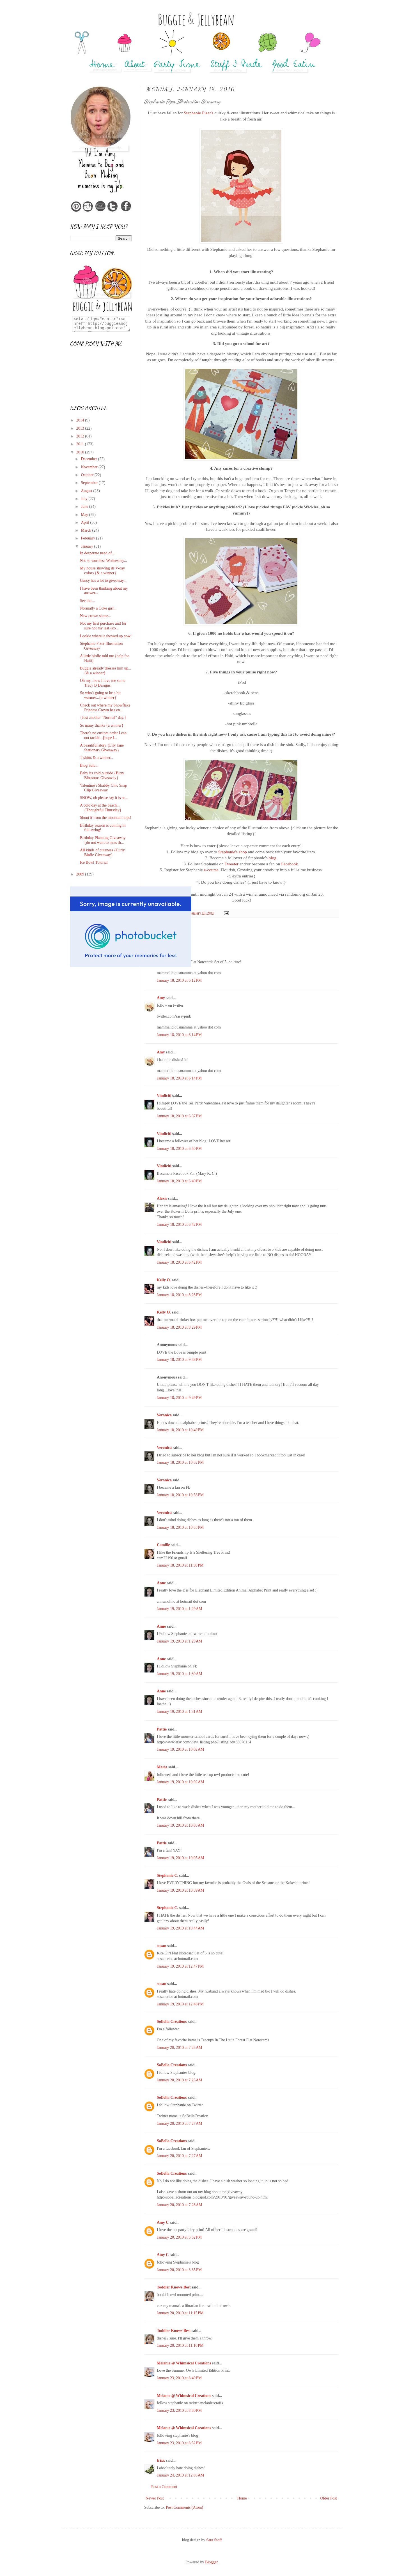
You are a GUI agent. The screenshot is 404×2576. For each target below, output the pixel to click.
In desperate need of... (97, 553)
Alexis (162, 1198)
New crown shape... (95, 616)
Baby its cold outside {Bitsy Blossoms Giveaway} (102, 775)
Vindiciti (164, 1096)
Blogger (211, 2562)
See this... (87, 601)
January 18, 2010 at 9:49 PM (179, 1398)
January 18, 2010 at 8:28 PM (179, 1295)
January (87, 546)
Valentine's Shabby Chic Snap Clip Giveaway (103, 787)
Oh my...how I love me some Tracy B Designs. (102, 682)
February (88, 538)
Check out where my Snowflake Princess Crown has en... (105, 707)
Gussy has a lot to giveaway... (103, 580)
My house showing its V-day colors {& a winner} (102, 570)
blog (272, 857)
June (85, 506)
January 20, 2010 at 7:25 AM (179, 2047)
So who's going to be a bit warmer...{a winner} (100, 695)
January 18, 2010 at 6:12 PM (179, 980)
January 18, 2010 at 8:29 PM (179, 1327)
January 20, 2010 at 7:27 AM (179, 2123)
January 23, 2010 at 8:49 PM (179, 2378)
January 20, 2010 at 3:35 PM (179, 2270)
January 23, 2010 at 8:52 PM (179, 2443)
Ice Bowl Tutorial (94, 862)
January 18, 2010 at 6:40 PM (179, 1148)
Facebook (289, 863)
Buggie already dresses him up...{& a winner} (105, 670)
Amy (161, 998)
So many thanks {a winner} (101, 725)
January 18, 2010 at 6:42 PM (179, 1224)
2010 (80, 452)
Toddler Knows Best (174, 2287)
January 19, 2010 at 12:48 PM (180, 2004)
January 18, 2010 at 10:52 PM (180, 1462)
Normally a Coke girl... (98, 608)
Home (242, 2498)
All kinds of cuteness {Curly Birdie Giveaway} (102, 852)
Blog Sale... (89, 765)
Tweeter (231, 863)
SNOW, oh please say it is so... (104, 798)
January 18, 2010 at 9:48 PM (179, 1360)
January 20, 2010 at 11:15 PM (180, 2313)
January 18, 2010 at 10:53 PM (180, 1495)
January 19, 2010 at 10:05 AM (180, 1858)
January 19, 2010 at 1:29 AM (179, 1609)
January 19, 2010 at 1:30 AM (179, 1674)
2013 (80, 428)
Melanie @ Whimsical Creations (184, 2363)
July (84, 499)
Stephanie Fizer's (198, 112)
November (89, 467)
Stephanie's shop (232, 851)
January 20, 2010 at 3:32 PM (179, 2237)
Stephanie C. (167, 1875)
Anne (161, 1583)
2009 (80, 874)
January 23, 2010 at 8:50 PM (179, 2410)
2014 (80, 420)
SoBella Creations (172, 2021)
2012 (80, 436)
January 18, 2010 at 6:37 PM (179, 1116)
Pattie (162, 1729)
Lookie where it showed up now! (106, 636)
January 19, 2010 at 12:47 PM (180, 1966)
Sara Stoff (214, 2540)
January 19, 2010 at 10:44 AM (180, 1928)
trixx (161, 2460)
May (85, 515)
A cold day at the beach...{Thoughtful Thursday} (100, 807)
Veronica (164, 1415)
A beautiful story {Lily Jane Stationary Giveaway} (102, 747)
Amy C (163, 2222)
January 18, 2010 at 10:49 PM (180, 1430)
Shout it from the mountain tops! (105, 818)
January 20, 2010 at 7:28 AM (179, 2205)
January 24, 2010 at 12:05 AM (180, 2475)
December (89, 459)
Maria (162, 1767)
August (87, 491)
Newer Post (155, 2498)
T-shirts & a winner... (96, 758)
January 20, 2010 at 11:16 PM (180, 2345)
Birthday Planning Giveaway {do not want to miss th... (103, 840)
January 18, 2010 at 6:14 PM (179, 1035)
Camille (163, 1545)
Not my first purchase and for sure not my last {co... (103, 625)
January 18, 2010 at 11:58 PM (180, 1565)
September (89, 483)
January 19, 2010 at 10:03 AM (180, 1825)
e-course (211, 869)
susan (161, 1946)
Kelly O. (164, 1280)
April (85, 522)
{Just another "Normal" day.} (103, 717)
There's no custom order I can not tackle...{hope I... (103, 735)
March (86, 530)
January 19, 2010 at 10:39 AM (180, 1890)
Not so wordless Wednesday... (103, 561)
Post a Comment (164, 2487)
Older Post (328, 2498)
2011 (80, 444)
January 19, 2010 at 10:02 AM (180, 1749)
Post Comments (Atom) (184, 2507)
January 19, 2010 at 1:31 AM (179, 1711)
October (88, 475)
